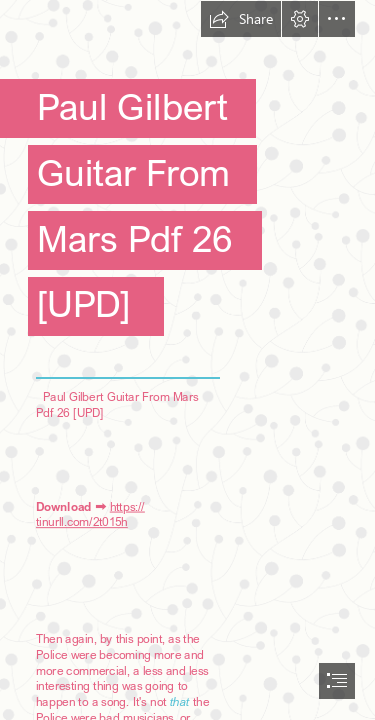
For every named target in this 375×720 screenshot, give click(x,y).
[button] (241, 19)
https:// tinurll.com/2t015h (90, 514)
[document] (187, 360)
